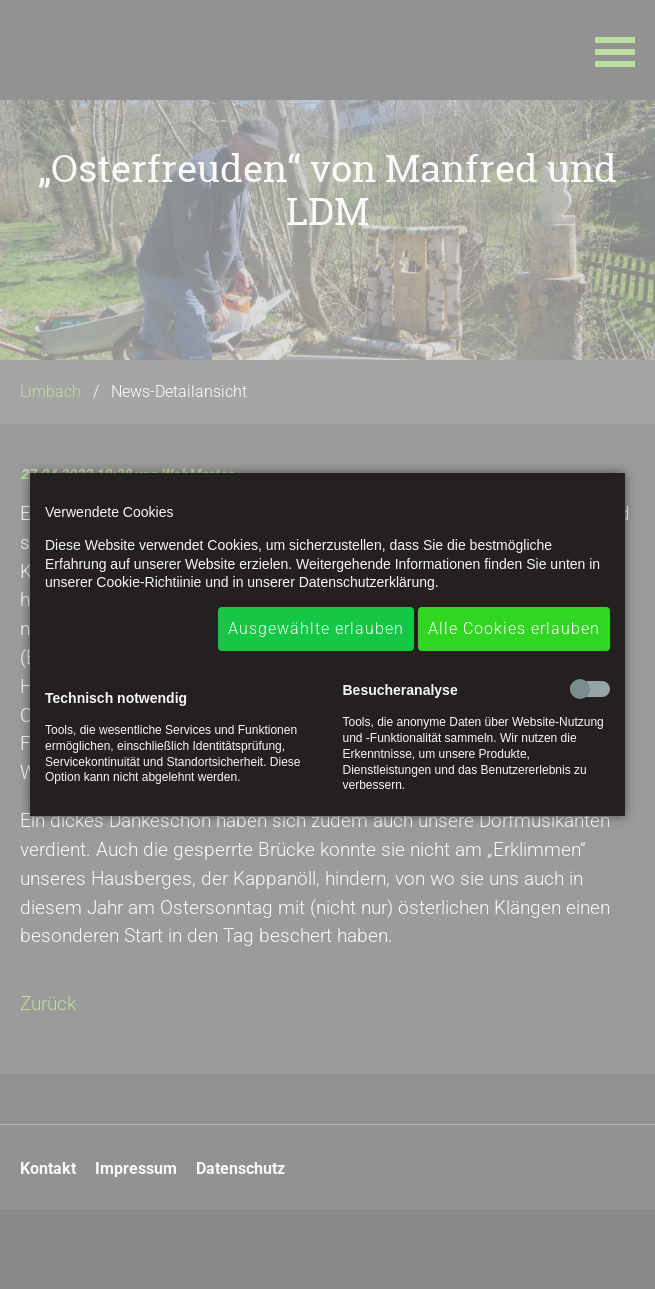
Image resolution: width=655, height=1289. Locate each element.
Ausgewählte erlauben (316, 628)
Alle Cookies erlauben (514, 628)
